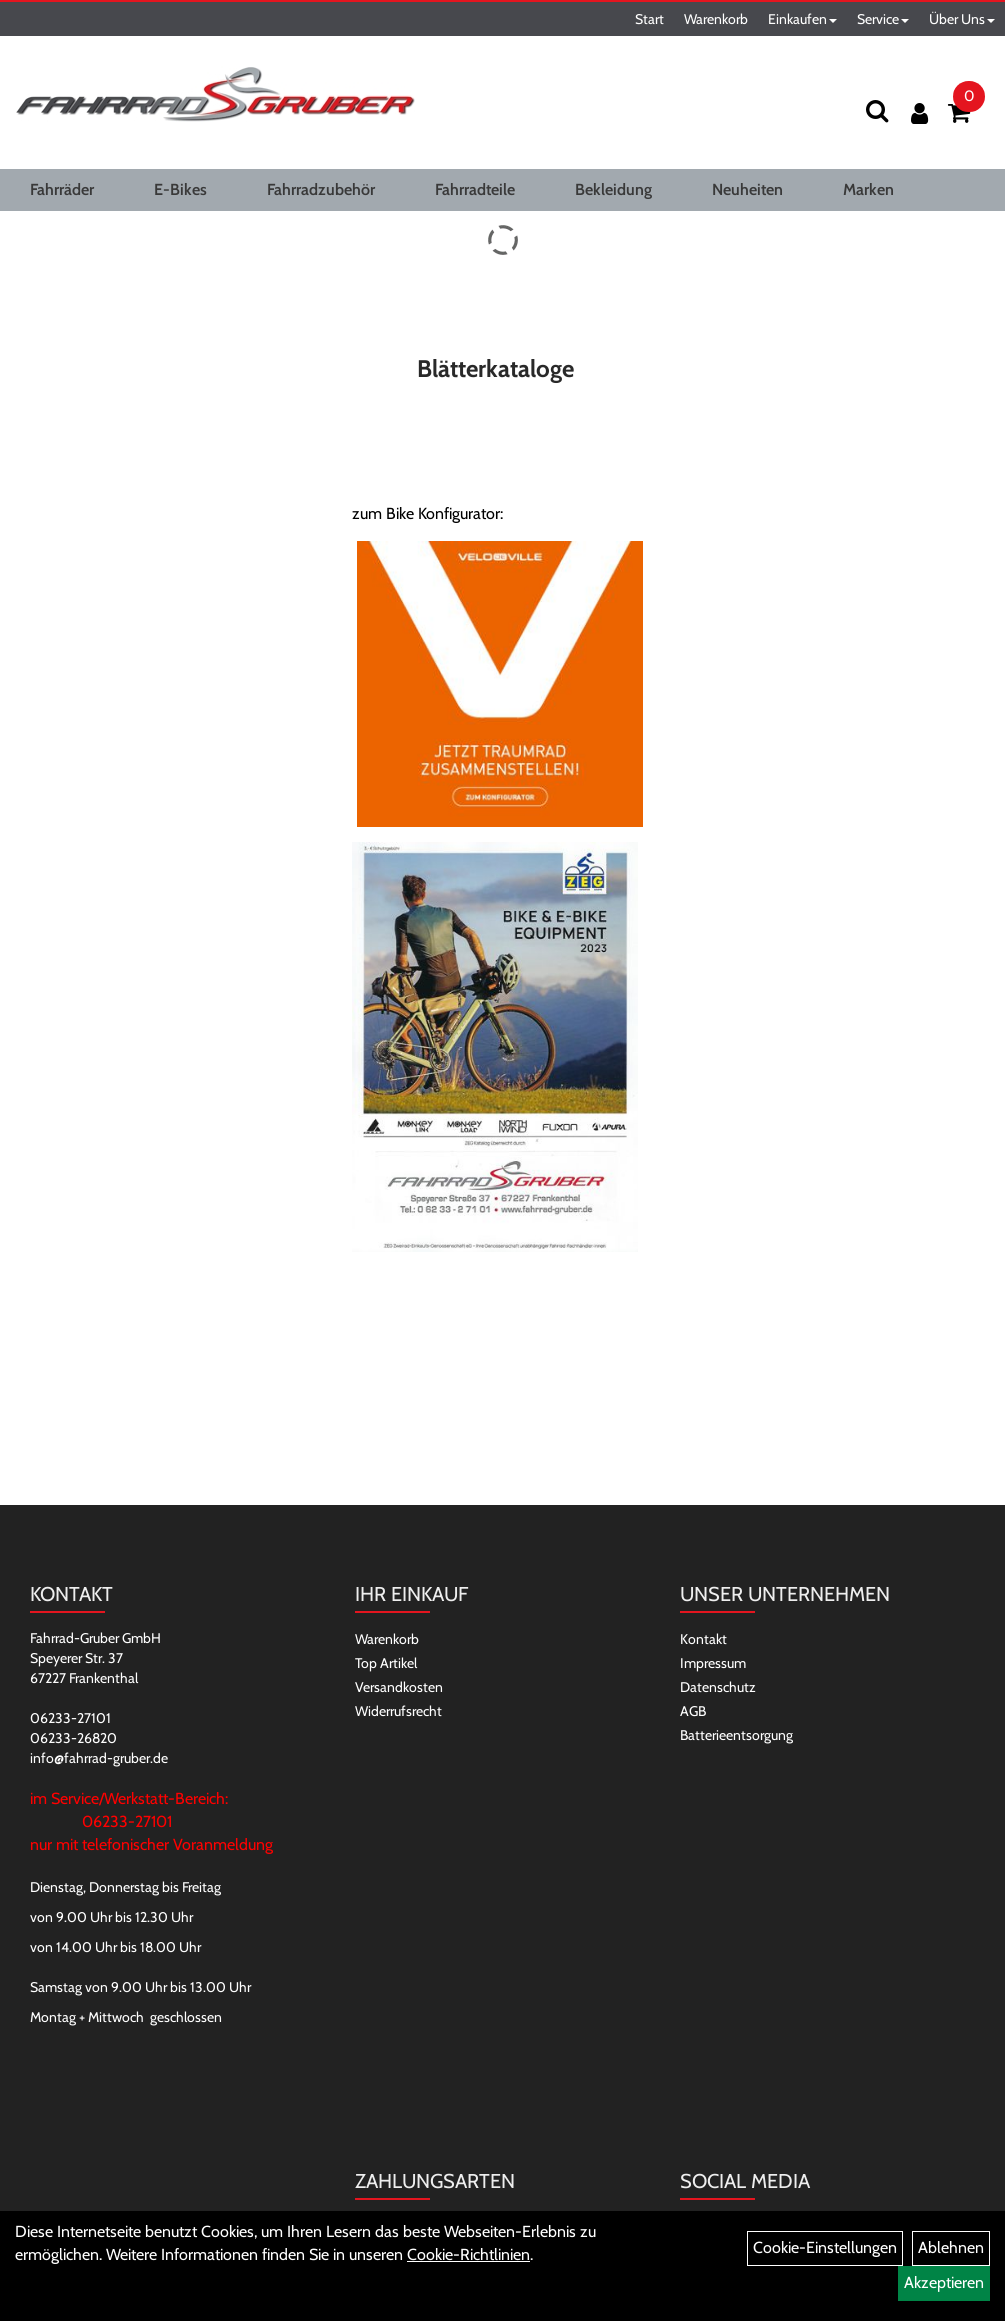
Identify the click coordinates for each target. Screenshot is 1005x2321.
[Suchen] (877, 110)
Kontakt (703, 1639)
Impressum (713, 1663)
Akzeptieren (944, 2282)
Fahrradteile (475, 189)
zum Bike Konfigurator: (427, 513)
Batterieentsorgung (736, 1735)
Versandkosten (399, 1687)
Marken (868, 189)
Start (649, 19)
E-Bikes (180, 189)
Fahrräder (62, 189)
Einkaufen (802, 19)
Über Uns (962, 19)
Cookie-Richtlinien (468, 2254)
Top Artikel (386, 1663)
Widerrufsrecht (398, 1711)
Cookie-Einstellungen (825, 2247)
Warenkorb (716, 19)
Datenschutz (718, 1687)
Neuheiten (747, 189)
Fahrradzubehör (321, 189)
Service (883, 19)
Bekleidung (613, 189)
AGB (693, 1711)
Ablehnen (951, 2247)
